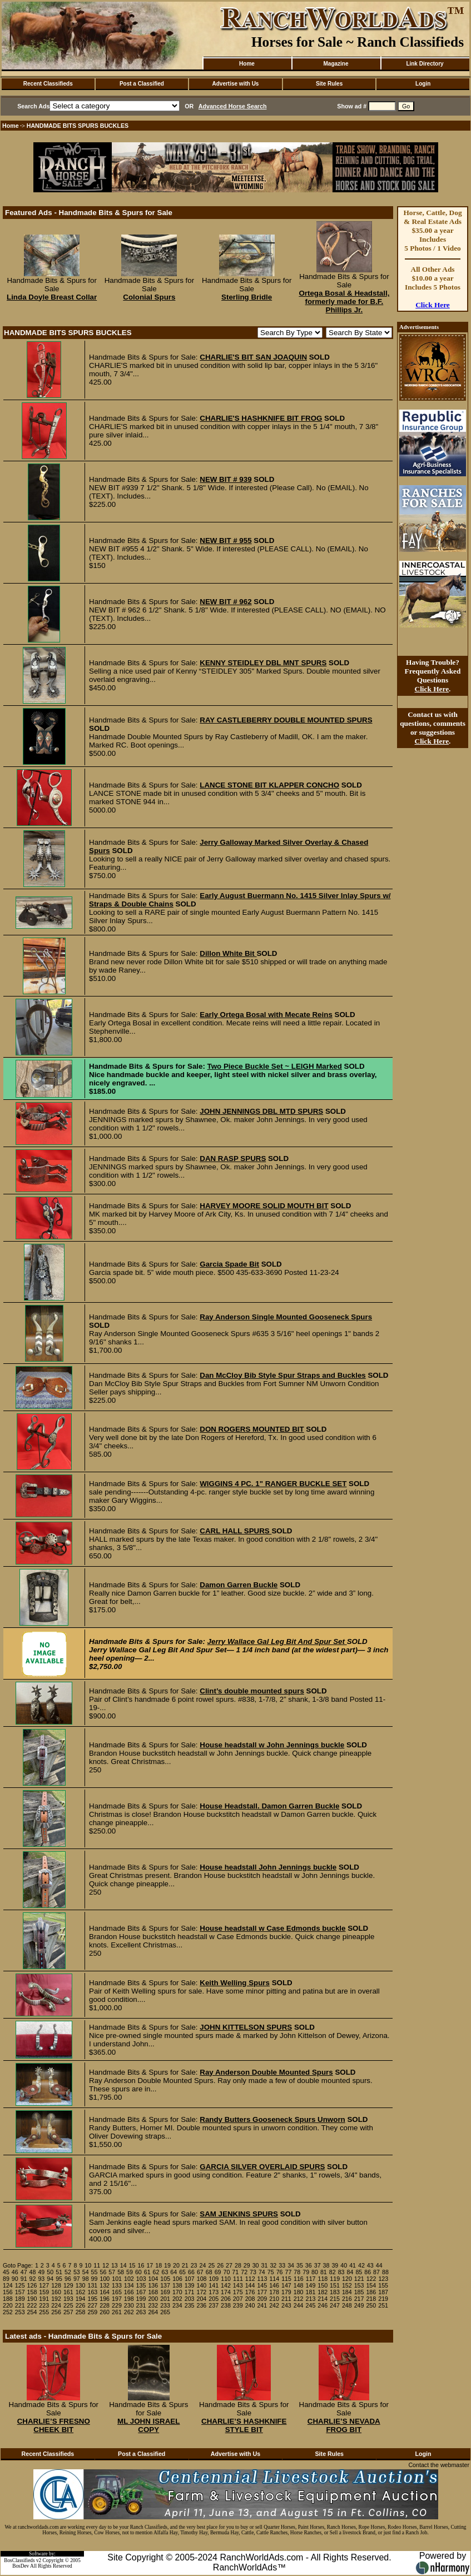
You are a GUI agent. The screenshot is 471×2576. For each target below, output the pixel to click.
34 (290, 2265)
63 (164, 2272)
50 (50, 2272)
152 (347, 2285)
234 (177, 2305)
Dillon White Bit (228, 953)
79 (306, 2272)
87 (376, 2272)
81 (323, 2272)
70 (226, 2272)
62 (156, 2272)
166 (129, 2292)
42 (361, 2265)
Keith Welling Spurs (235, 1983)
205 (214, 2298)
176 (250, 2292)
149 (311, 2285)
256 (56, 2312)
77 (288, 2272)
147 (286, 2285)
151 (335, 2285)
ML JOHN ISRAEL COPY (148, 2425)
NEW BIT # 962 (225, 601)
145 (262, 2285)
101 (117, 2278)
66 (191, 2272)
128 (56, 2285)
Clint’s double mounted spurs (252, 1691)
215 (335, 2298)
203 (190, 2298)
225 (68, 2305)
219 (383, 2298)
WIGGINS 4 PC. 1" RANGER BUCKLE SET (273, 1483)
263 (141, 2312)
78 (297, 2272)
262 (129, 2312)
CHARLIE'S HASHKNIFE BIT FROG (261, 418)
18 (158, 2265)
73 (253, 2272)
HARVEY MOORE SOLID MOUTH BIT (264, 1206)
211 (286, 2298)
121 (359, 2278)
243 (286, 2305)
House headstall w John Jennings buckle (272, 1745)
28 (238, 2265)
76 (279, 2272)
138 (177, 2285)
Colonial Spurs (149, 297)
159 (44, 2292)
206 (226, 2298)
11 (96, 2265)
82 (332, 2272)
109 (214, 2278)
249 (359, 2305)
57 (111, 2272)
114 (274, 2278)
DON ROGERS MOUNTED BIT (252, 1429)
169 (165, 2292)
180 (299, 2292)
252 (8, 2312)
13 (114, 2265)
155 (383, 2285)
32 (273, 2265)
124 (8, 2285)
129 (68, 2285)
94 (50, 2278)
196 (105, 2298)
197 (117, 2298)
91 (24, 2278)
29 (247, 2265)
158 (32, 2292)
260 (105, 2312)
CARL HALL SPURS (235, 1531)
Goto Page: (18, 2265)
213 (311, 2298)
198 (129, 2298)
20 (176, 2265)
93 (41, 2278)
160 (56, 2292)
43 (370, 2265)
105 (165, 2278)
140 (202, 2285)
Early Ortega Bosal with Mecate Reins (266, 1014)
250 (371, 2305)
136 (153, 2285)
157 (20, 2292)
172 (202, 2292)
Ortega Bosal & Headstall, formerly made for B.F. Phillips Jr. (344, 301)
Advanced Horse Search (233, 106)
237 (214, 2305)
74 (262, 2272)
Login (422, 84)
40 (343, 2265)
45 (6, 2272)
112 (250, 2278)
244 (299, 2305)
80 (314, 2272)
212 (299, 2298)
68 (209, 2272)
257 (68, 2312)
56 (103, 2272)
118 (323, 2278)
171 (190, 2292)
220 (8, 2305)
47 (24, 2272)
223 (44, 2305)
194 (81, 2298)
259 (92, 2312)
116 (299, 2278)
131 (92, 2285)
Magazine (335, 64)
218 (371, 2298)
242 (274, 2305)
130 (81, 2285)
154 (371, 2285)
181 (311, 2292)
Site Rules (329, 84)
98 (85, 2278)
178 (274, 2292)
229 (117, 2305)
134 (129, 2285)
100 (105, 2278)
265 (165, 2312)
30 (255, 2265)
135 (141, 2285)
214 (323, 2298)
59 (129, 2272)
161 (68, 2292)
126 (32, 2285)
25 (211, 2265)
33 (282, 2265)
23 (194, 2265)
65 (182, 2272)
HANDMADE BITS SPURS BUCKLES (78, 125)
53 (76, 2272)
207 (238, 2298)
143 (238, 2285)
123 (383, 2278)
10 (88, 2265)
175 (238, 2292)
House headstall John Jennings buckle (268, 1867)
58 (120, 2272)
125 (20, 2285)
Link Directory (424, 64)
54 (85, 2272)
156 (8, 2292)
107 (190, 2278)
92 (32, 2278)
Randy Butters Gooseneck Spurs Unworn (272, 2119)
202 (177, 2298)
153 (359, 2285)
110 (226, 2278)
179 (286, 2292)
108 (202, 2278)
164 (105, 2292)
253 (20, 2312)
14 (123, 2265)
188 (8, 2298)
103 (141, 2278)
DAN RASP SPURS (233, 1158)
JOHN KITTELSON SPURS (246, 2027)
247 (335, 2305)
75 (270, 2272)
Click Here (432, 305)
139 (190, 2285)
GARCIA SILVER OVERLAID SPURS (262, 2167)
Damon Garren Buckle (238, 1585)
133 (117, 2285)
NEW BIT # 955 (225, 540)
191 (44, 2298)
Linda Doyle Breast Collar (52, 297)
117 (311, 2278)
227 (92, 2305)
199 (141, 2298)
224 (56, 2305)
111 (238, 2278)
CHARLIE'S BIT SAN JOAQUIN (253, 357)
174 (226, 2292)
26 (220, 2265)
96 (68, 2278)
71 (235, 2272)
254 (32, 2312)
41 (352, 2265)
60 (138, 2272)
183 (335, 2292)
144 (250, 2285)
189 (20, 2298)
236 (202, 2305)
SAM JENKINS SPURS (239, 2214)
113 (262, 2278)
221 (20, 2305)
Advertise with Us (235, 84)
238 (226, 2305)
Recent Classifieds (48, 84)
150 (323, 2285)
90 (15, 2278)
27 (229, 2265)
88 (385, 2272)
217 (359, 2298)
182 (323, 2292)
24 (203, 2265)
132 (105, 2285)
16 (141, 2265)
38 (326, 2265)
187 (383, 2292)
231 (141, 2305)
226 (81, 2305)
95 (59, 2278)
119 (335, 2278)
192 (56, 2298)
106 (177, 2278)
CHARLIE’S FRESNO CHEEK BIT (53, 2425)
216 (347, 2298)
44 (379, 2265)
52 (68, 2272)
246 (323, 2305)
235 (190, 2305)
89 (6, 2278)
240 (250, 2305)
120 (347, 2278)
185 (359, 2292)
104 (153, 2278)
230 (129, 2305)
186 (371, 2292)
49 (41, 2272)
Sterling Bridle (246, 297)
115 (286, 2278)
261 (117, 2312)
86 (367, 2272)
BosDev (20, 2566)
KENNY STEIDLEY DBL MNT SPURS (263, 663)
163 (92, 2292)
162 (81, 2292)
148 (299, 2285)
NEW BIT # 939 (225, 479)
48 (32, 2272)
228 (105, 2305)
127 (44, 2285)
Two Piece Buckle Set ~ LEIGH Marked (274, 1066)
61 (147, 2272)
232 (153, 2305)
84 (350, 2272)
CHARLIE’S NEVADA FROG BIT (344, 2425)
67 (200, 2272)
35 (299, 2265)
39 (334, 2265)
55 (94, 2272)
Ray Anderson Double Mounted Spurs (266, 2072)
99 (94, 2278)
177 (262, 2292)
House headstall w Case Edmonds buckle (272, 1928)
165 (117, 2292)
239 (238, 2305)
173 (214, 2292)
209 (262, 2298)
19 (167, 2265)
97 (76, 2278)
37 (317, 2265)
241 (262, 2305)
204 (202, 2298)
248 (347, 2305)
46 (15, 2272)
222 (32, 2305)
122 (371, 2278)
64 (173, 2272)
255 (44, 2312)
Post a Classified (142, 84)
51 (59, 2272)
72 (244, 2272)
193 (68, 2298)
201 (165, 2298)
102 (129, 2278)
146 (274, 2285)
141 (214, 2285)
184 (347, 2292)
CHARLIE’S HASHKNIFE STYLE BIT (243, 2425)
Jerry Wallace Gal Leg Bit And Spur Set (277, 1641)
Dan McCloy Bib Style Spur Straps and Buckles (282, 1375)
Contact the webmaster (438, 2465)
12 (105, 2265)
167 (141, 2292)
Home (247, 64)
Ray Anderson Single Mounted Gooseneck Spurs (286, 1317)
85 (358, 2272)
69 (218, 2272)
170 (177, 2292)
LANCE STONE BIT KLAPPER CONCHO (269, 785)
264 (153, 2312)
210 (274, 2298)
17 (149, 2265)
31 (264, 2265)
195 (92, 2298)
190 (32, 2298)
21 (185, 2265)
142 (226, 2285)
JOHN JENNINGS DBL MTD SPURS (261, 1111)
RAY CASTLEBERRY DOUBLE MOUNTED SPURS (286, 720)
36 (308, 2265)
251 (383, 2305)
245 (311, 2305)
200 (153, 2298)
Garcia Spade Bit (229, 1264)
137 (165, 2285)
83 (341, 2272)
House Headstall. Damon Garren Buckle (269, 1806)
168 (153, 2292)
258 (81, 2312)
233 (165, 2305)
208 (250, 2298)
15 (132, 2265)
